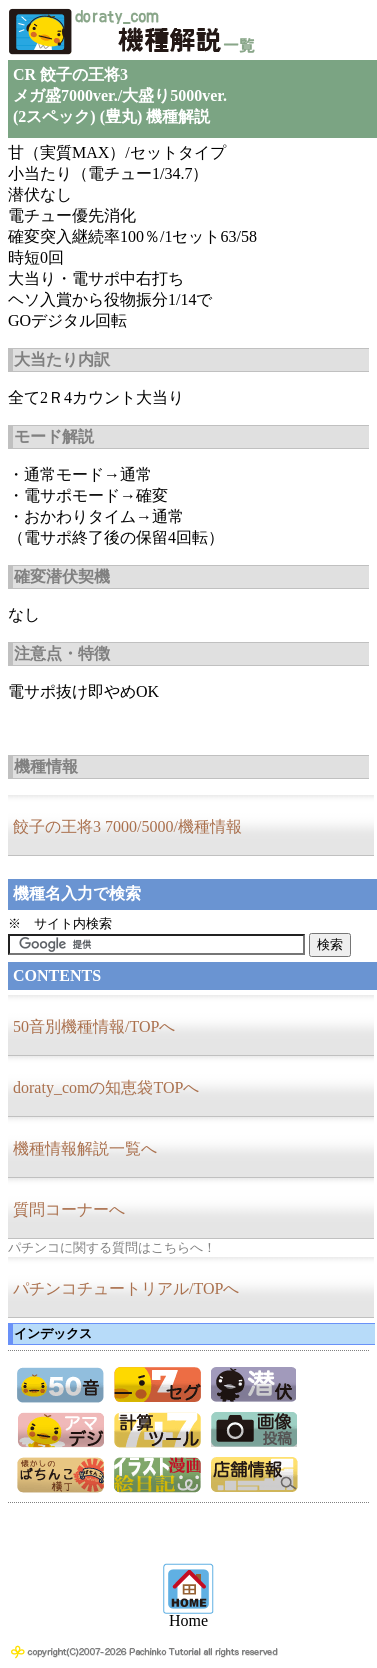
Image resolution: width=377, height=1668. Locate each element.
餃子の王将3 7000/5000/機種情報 (127, 826)
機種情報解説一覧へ (85, 1148)
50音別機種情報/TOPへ (94, 1026)
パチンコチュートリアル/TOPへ (126, 1288)
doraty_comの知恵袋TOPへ (106, 1087)
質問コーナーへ (69, 1209)
